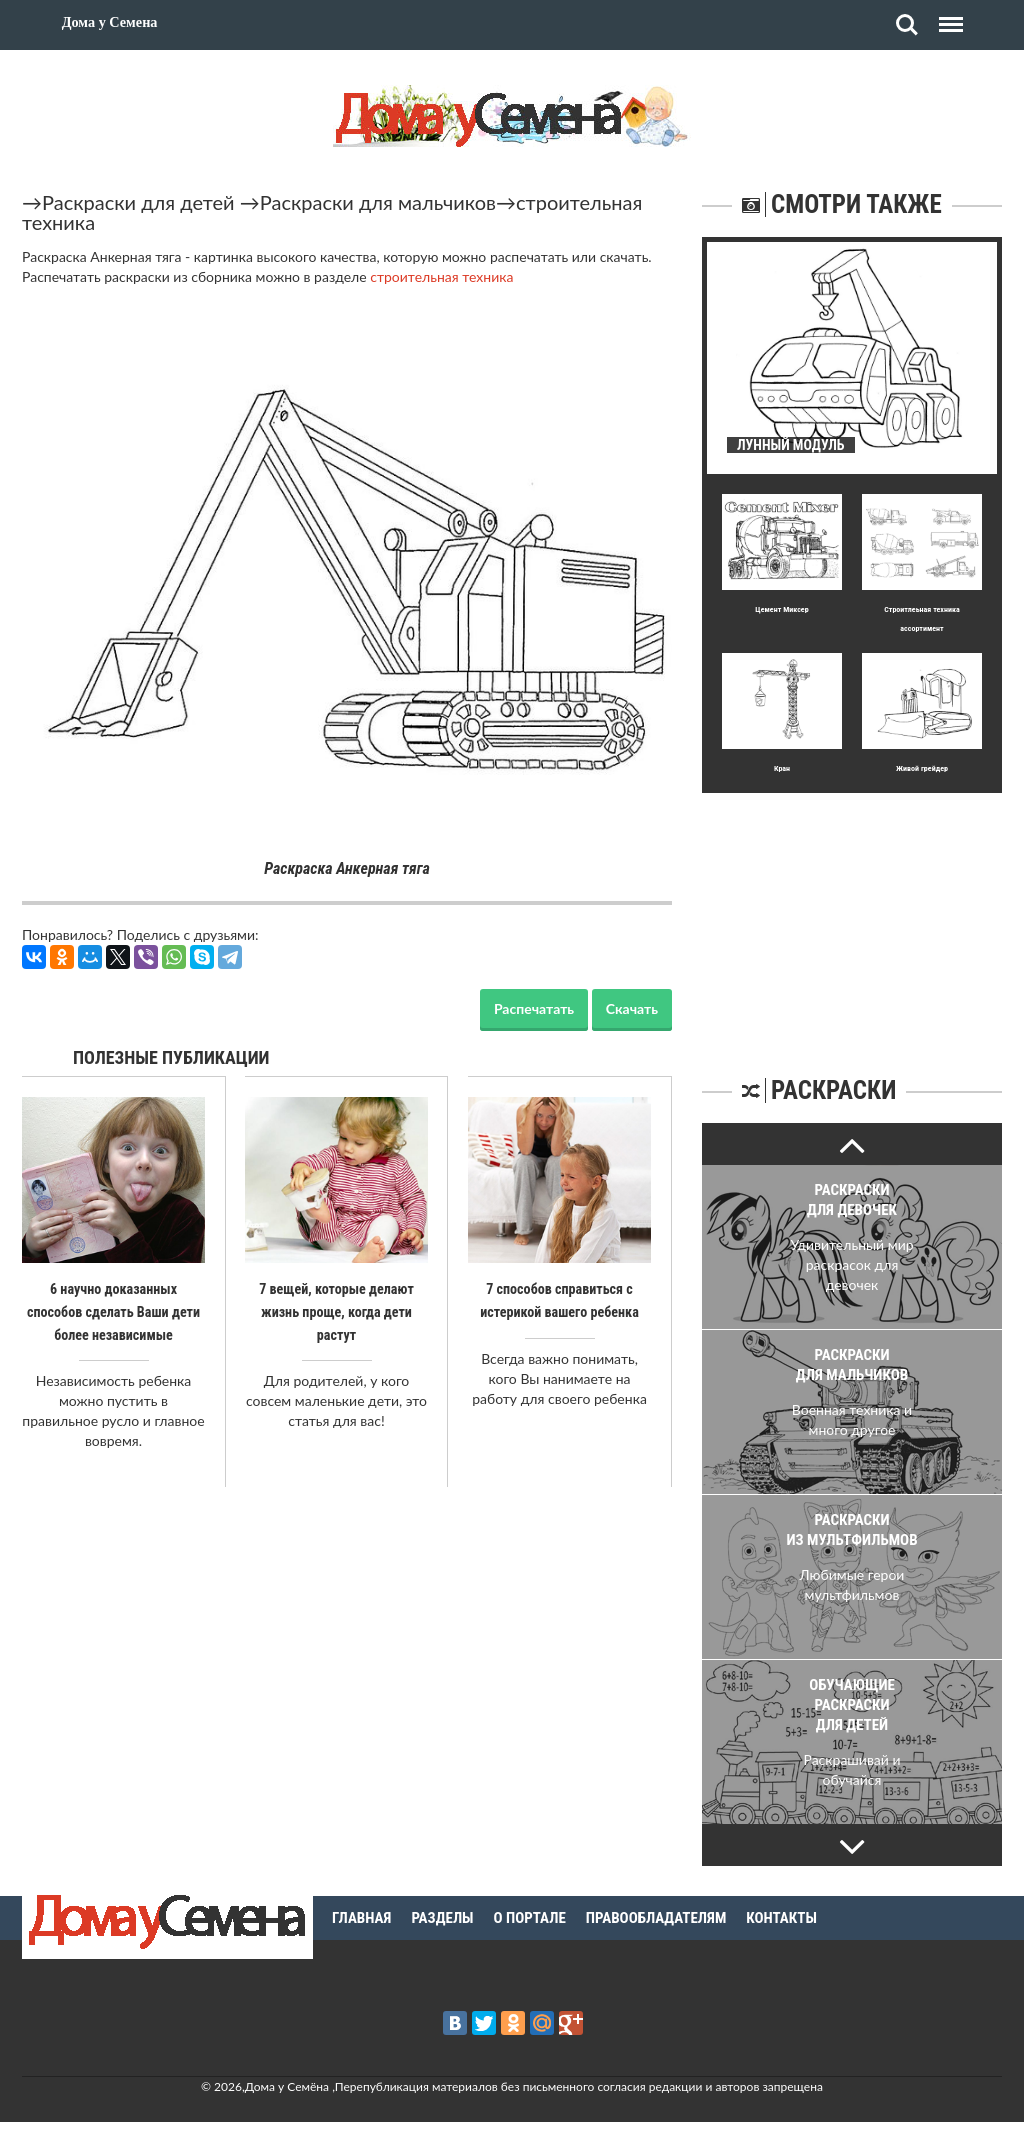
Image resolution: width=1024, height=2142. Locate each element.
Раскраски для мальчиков (378, 202)
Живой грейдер (922, 768)
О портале (530, 1918)
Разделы (442, 1918)
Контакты (781, 1918)
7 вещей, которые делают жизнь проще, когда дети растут (336, 1311)
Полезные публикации (171, 1057)
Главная (361, 1918)
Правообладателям (656, 1918)
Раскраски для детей (138, 202)
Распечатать (534, 1008)
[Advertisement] (852, 918)
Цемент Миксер (781, 609)
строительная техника (441, 276)
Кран (782, 768)
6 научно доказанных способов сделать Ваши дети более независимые (114, 1311)
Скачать (632, 1008)
